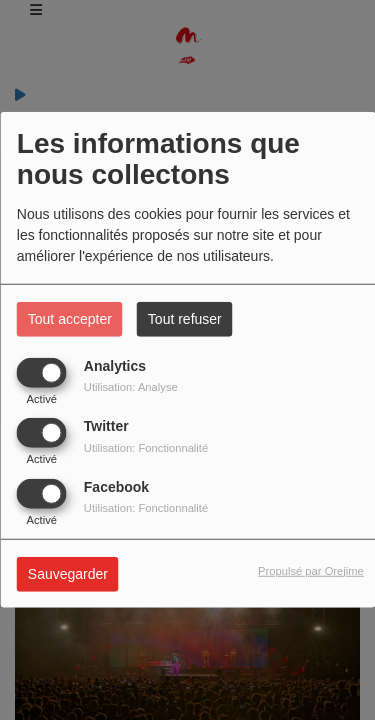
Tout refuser (185, 319)
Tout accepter (70, 319)
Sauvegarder (68, 573)
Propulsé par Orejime (311, 570)
